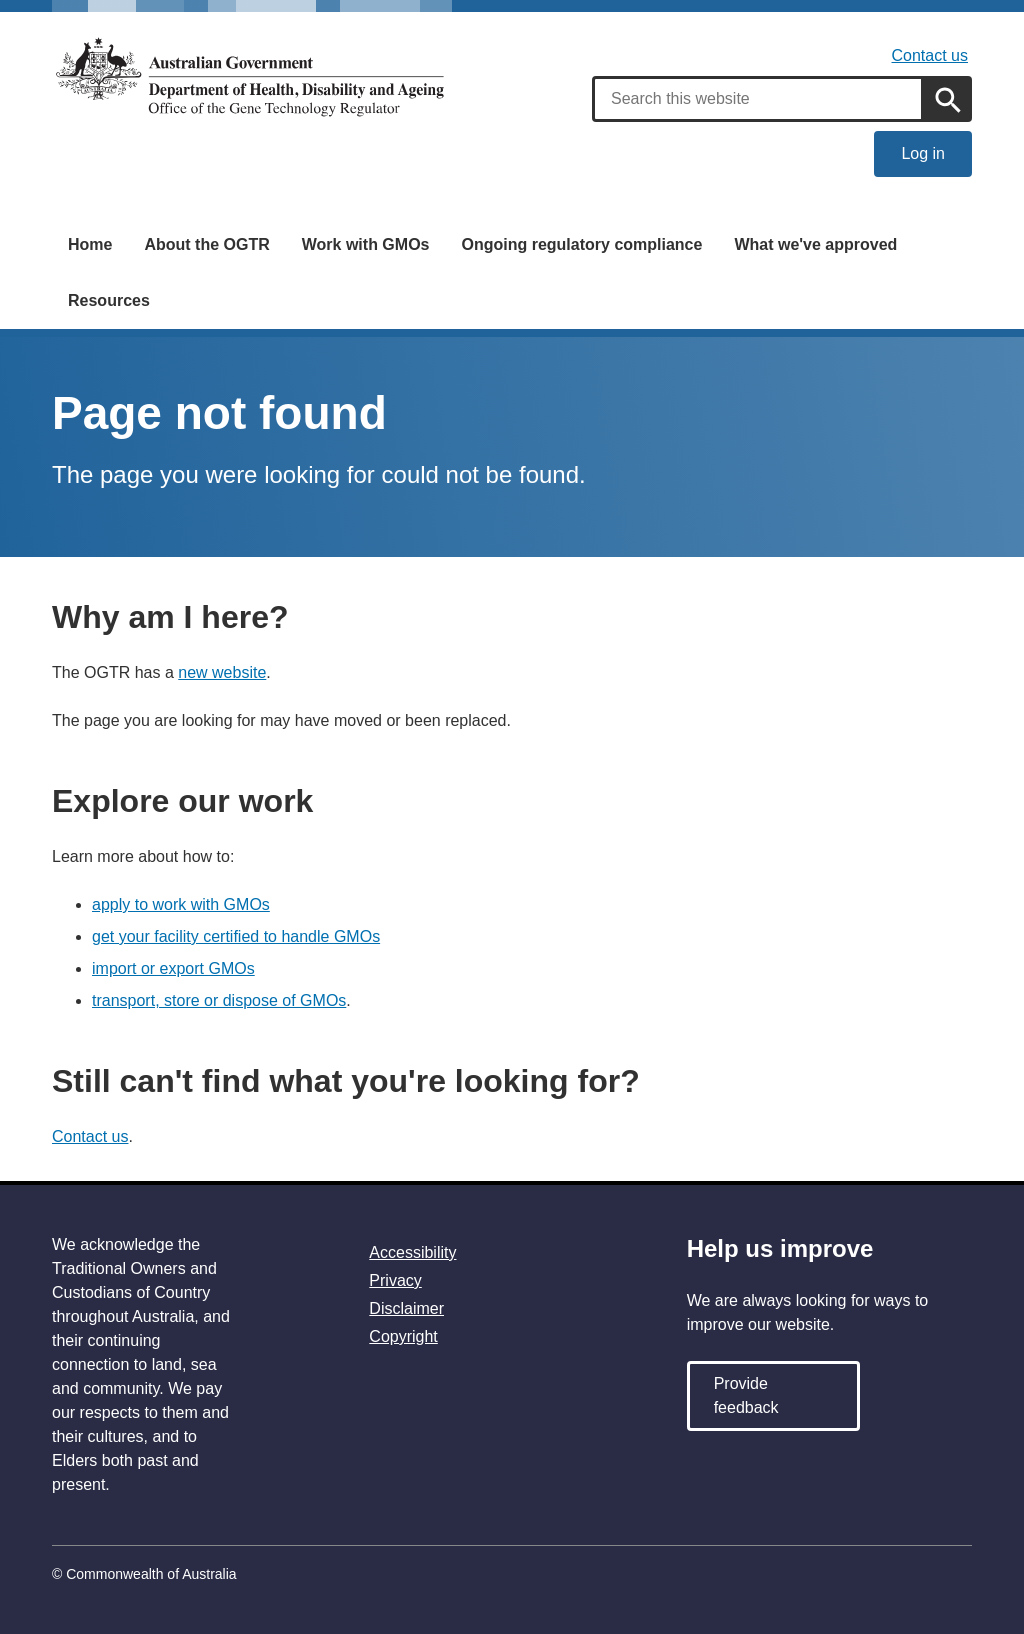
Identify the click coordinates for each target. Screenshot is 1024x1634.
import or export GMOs (173, 968)
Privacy (395, 1280)
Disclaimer (406, 1308)
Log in (923, 153)
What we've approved (815, 244)
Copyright (403, 1336)
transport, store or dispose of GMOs (219, 1000)
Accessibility (412, 1252)
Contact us (930, 55)
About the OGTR (206, 244)
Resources (109, 300)
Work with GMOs (366, 244)
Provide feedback (746, 1395)
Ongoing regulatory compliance (581, 244)
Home (90, 244)
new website (222, 672)
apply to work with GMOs (181, 904)
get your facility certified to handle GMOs (236, 936)
